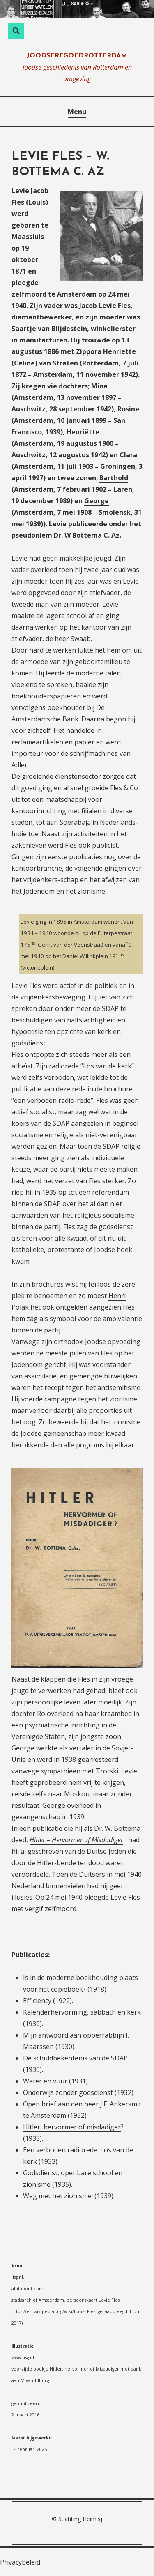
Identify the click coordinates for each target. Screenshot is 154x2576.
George (96, 500)
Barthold (113, 477)
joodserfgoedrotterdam (77, 55)
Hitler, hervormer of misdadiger (72, 2126)
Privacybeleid (20, 2562)
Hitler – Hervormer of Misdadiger (76, 1839)
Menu (77, 111)
